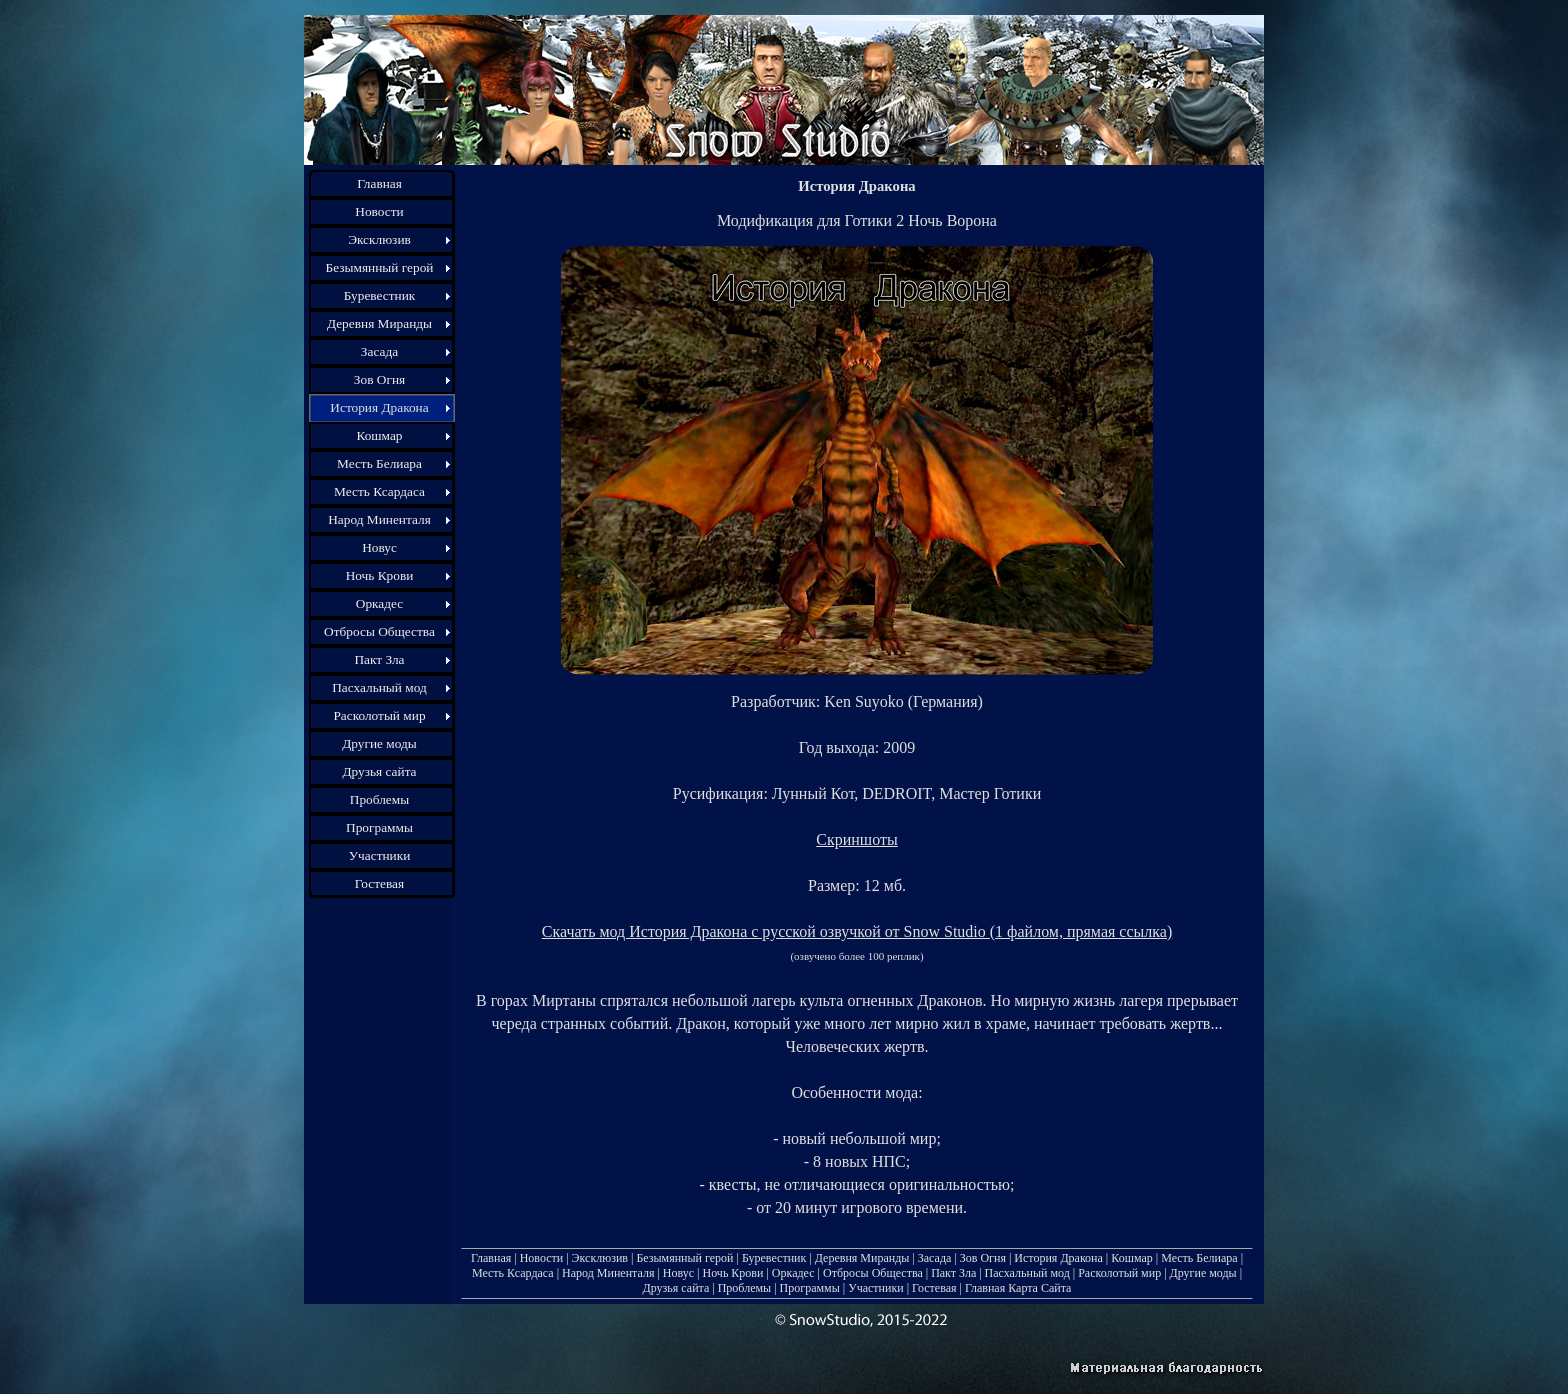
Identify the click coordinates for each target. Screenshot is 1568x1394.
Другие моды (1203, 1273)
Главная (491, 1258)
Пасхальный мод (1027, 1273)
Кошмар (1131, 1258)
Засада (935, 1258)
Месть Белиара (1199, 1258)
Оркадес (793, 1273)
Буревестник (774, 1258)
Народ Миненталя (608, 1273)
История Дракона (1058, 1258)
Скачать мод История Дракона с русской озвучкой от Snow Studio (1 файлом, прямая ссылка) (857, 931)
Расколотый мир (1119, 1273)
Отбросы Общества (873, 1273)
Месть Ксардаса (513, 1273)
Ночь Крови (732, 1273)
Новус (678, 1273)
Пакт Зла (953, 1273)
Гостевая (934, 1288)
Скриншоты (856, 839)
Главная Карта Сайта (1018, 1288)
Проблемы (744, 1288)
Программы (810, 1288)
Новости (542, 1258)
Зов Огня (983, 1258)
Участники (876, 1288)
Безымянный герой (684, 1258)
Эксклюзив (600, 1258)
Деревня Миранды (862, 1258)
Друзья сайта (676, 1288)
